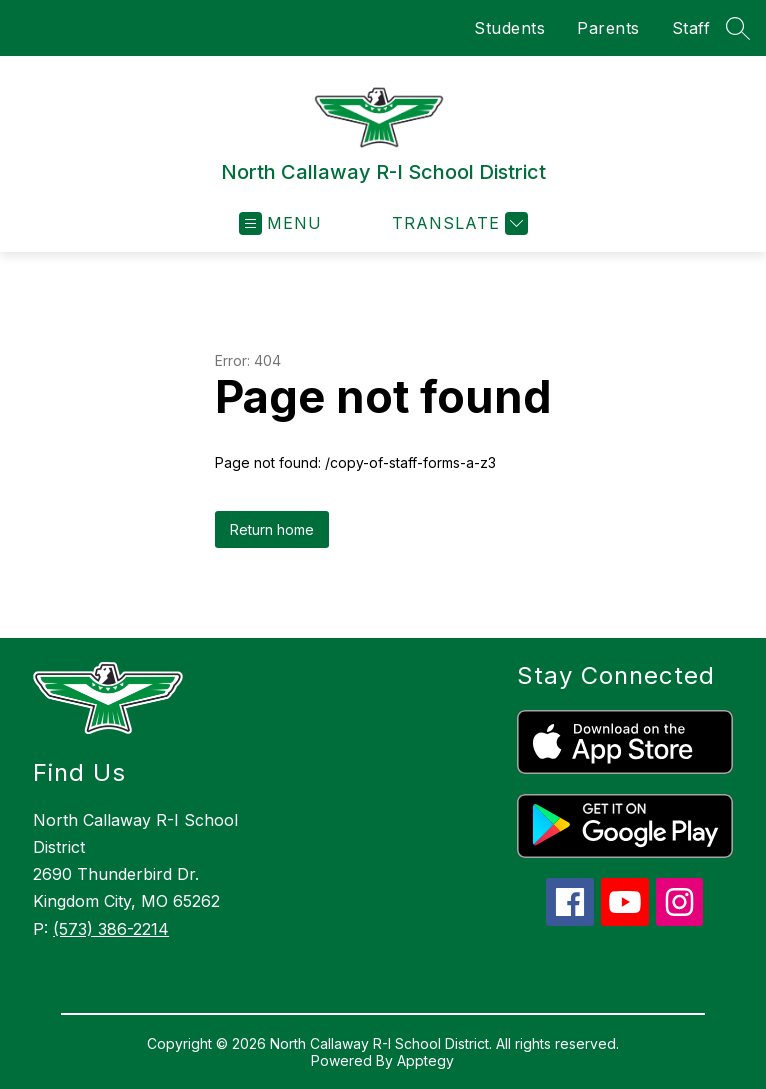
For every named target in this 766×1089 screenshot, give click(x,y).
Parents (608, 28)
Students (509, 28)
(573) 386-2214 (111, 929)
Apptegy (425, 1060)
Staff (691, 28)
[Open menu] (280, 223)
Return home (272, 529)
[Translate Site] (457, 223)
